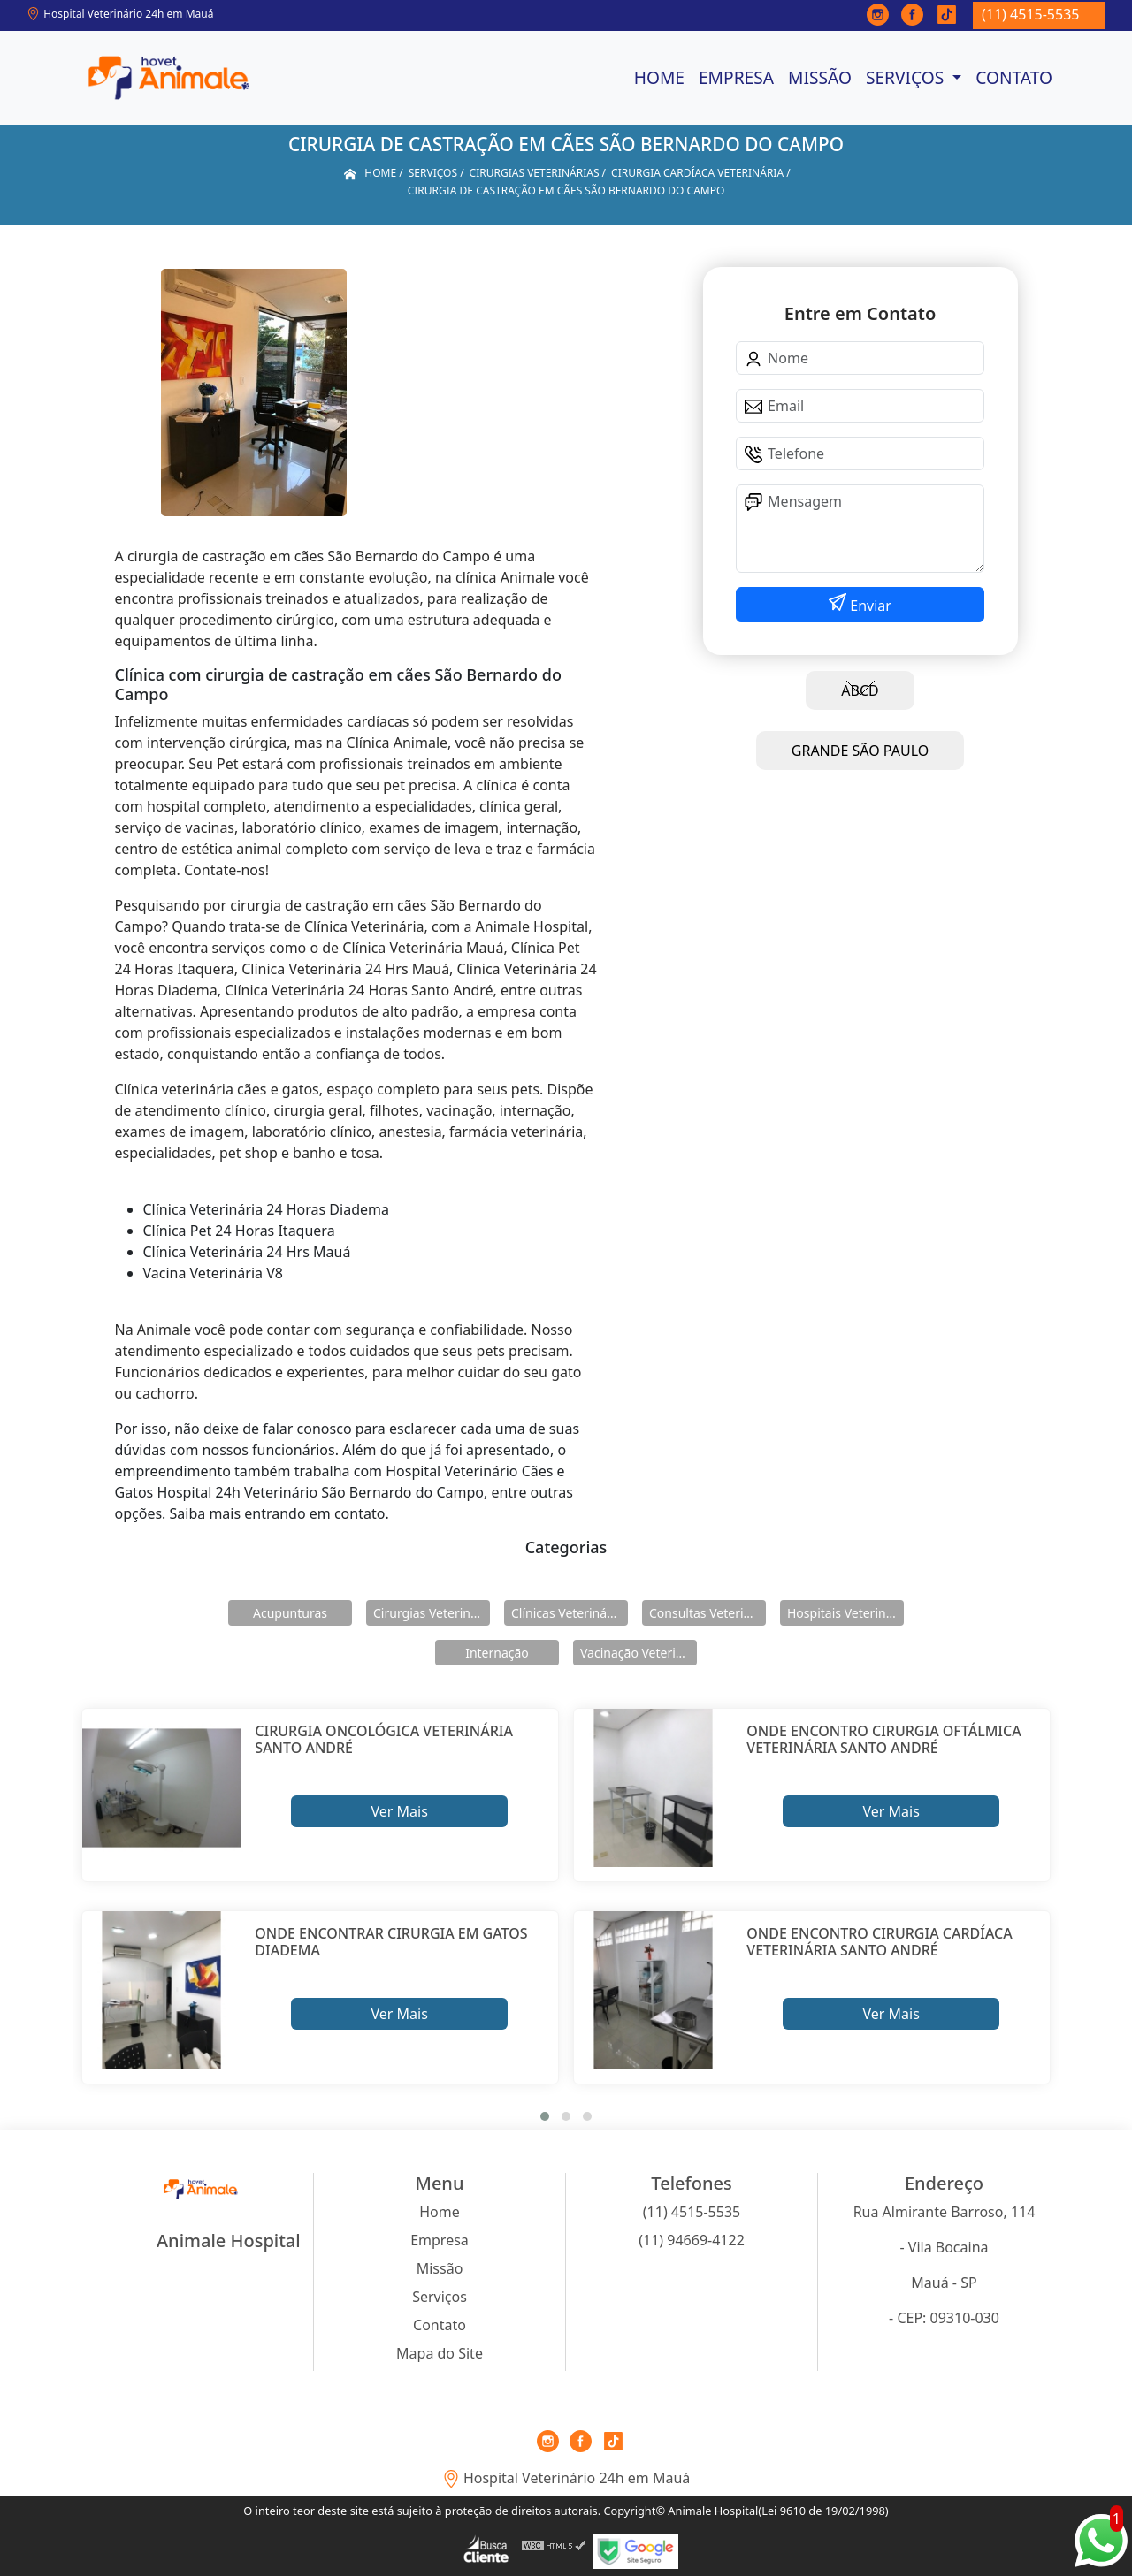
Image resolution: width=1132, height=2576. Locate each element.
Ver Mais (399, 1811)
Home (659, 77)
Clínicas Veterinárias (569, 1612)
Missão (820, 77)
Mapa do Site (439, 2353)
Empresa (736, 77)
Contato (1013, 77)
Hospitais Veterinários (845, 1612)
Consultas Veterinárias (707, 1612)
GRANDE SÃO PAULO (860, 750)
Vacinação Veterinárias (638, 1652)
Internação (497, 1652)
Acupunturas (290, 1612)
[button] (544, 2116)
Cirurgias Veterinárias (431, 1612)
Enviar (868, 605)
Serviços (907, 77)
